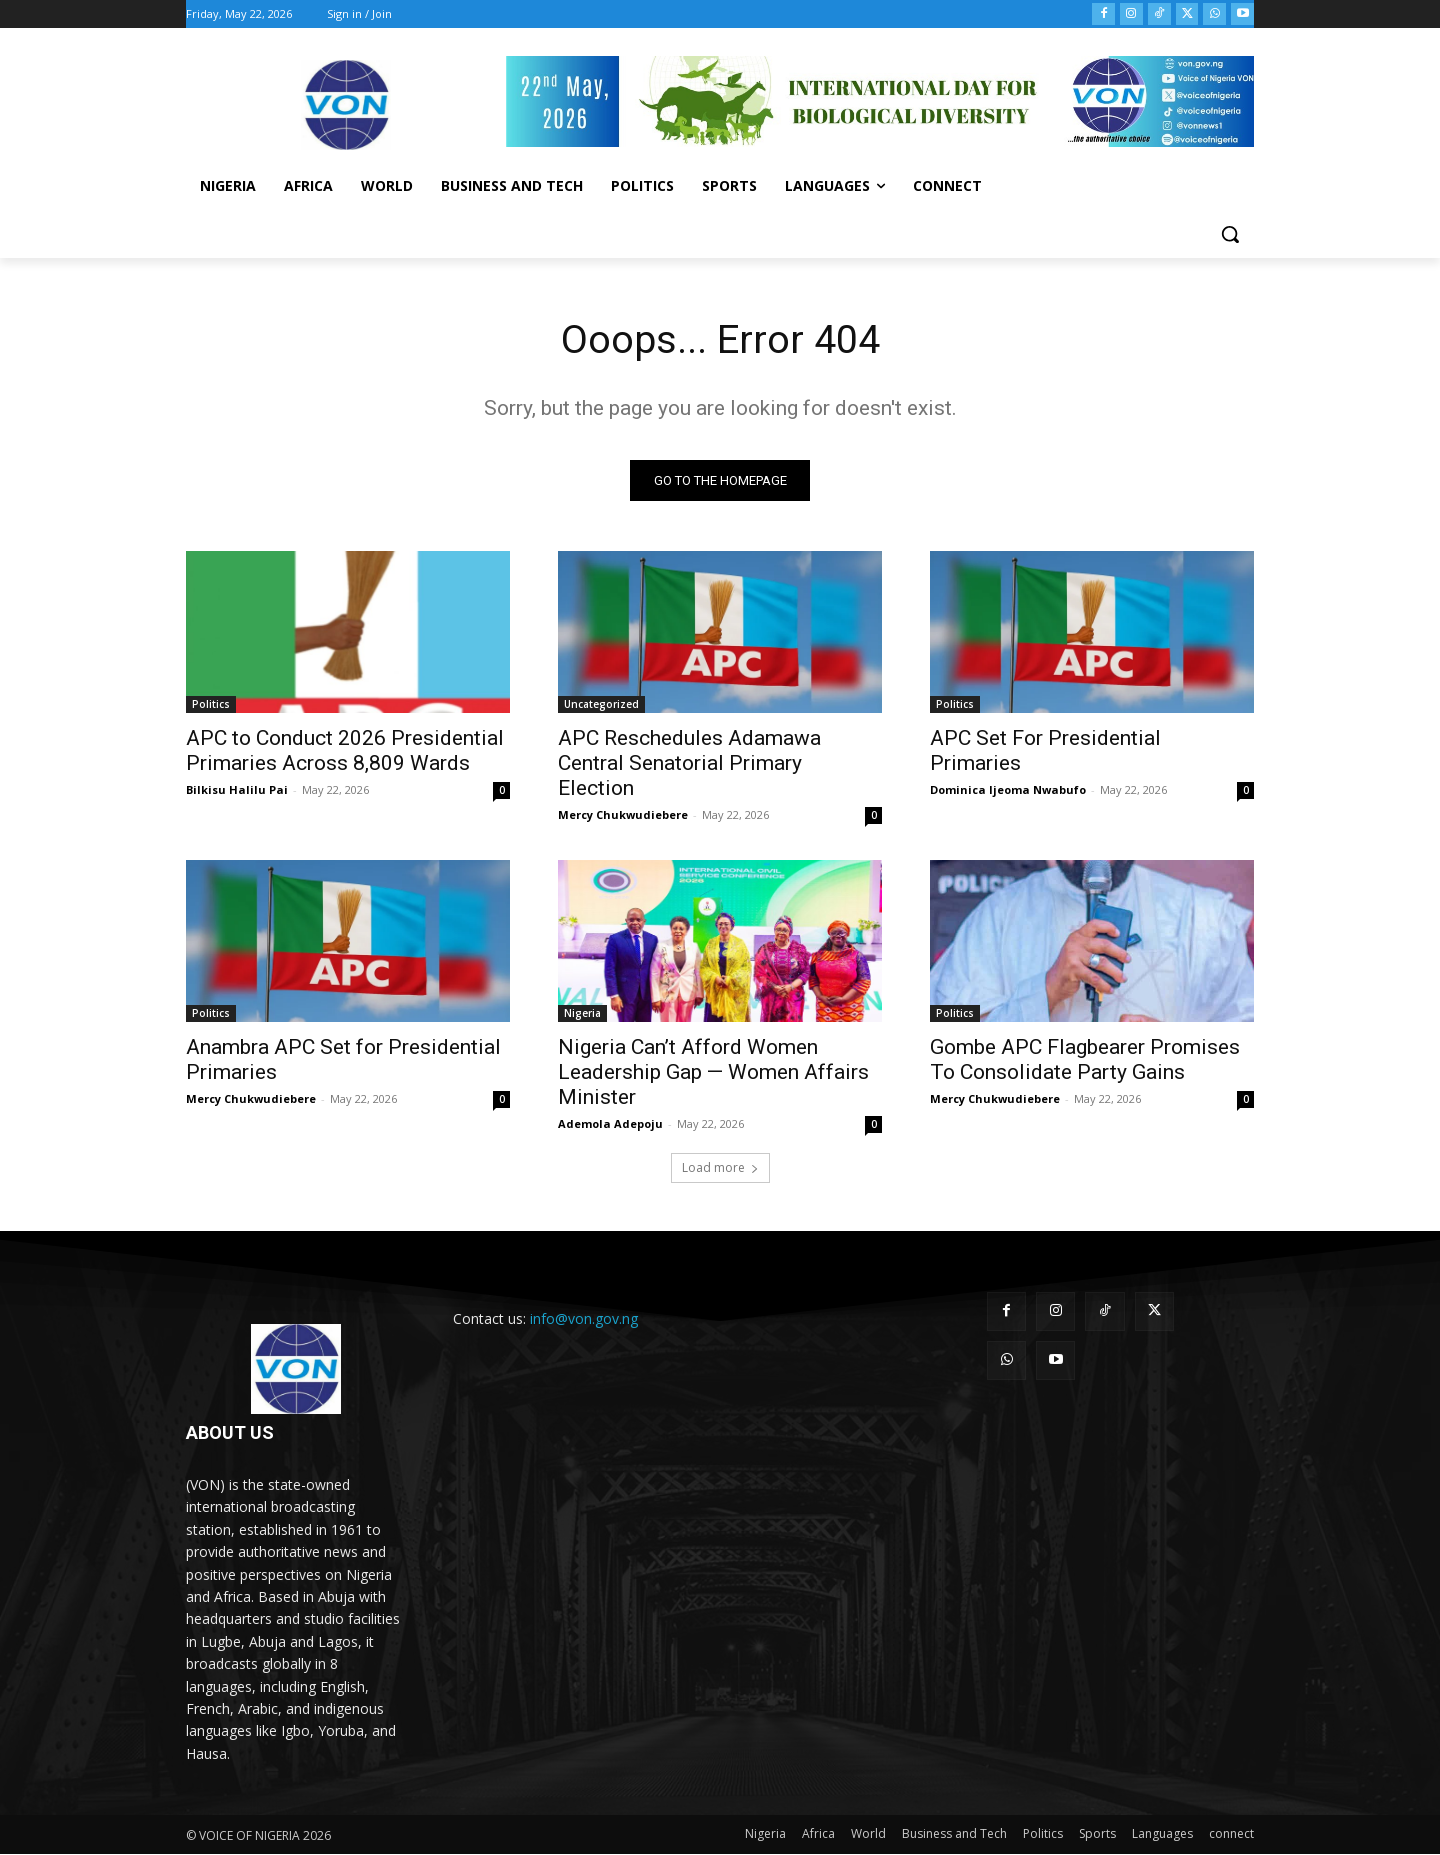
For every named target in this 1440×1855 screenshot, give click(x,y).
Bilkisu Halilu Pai (237, 790)
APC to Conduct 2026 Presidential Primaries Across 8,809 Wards (345, 751)
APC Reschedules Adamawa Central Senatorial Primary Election (689, 764)
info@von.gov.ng (584, 1319)
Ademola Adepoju (610, 1124)
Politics (211, 705)
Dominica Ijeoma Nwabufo (1008, 790)
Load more (720, 1168)
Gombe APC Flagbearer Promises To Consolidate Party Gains (1085, 1060)
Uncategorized (601, 705)
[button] (1230, 234)
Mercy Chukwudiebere (623, 815)
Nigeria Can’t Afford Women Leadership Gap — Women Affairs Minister (713, 1073)
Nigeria (582, 1014)
